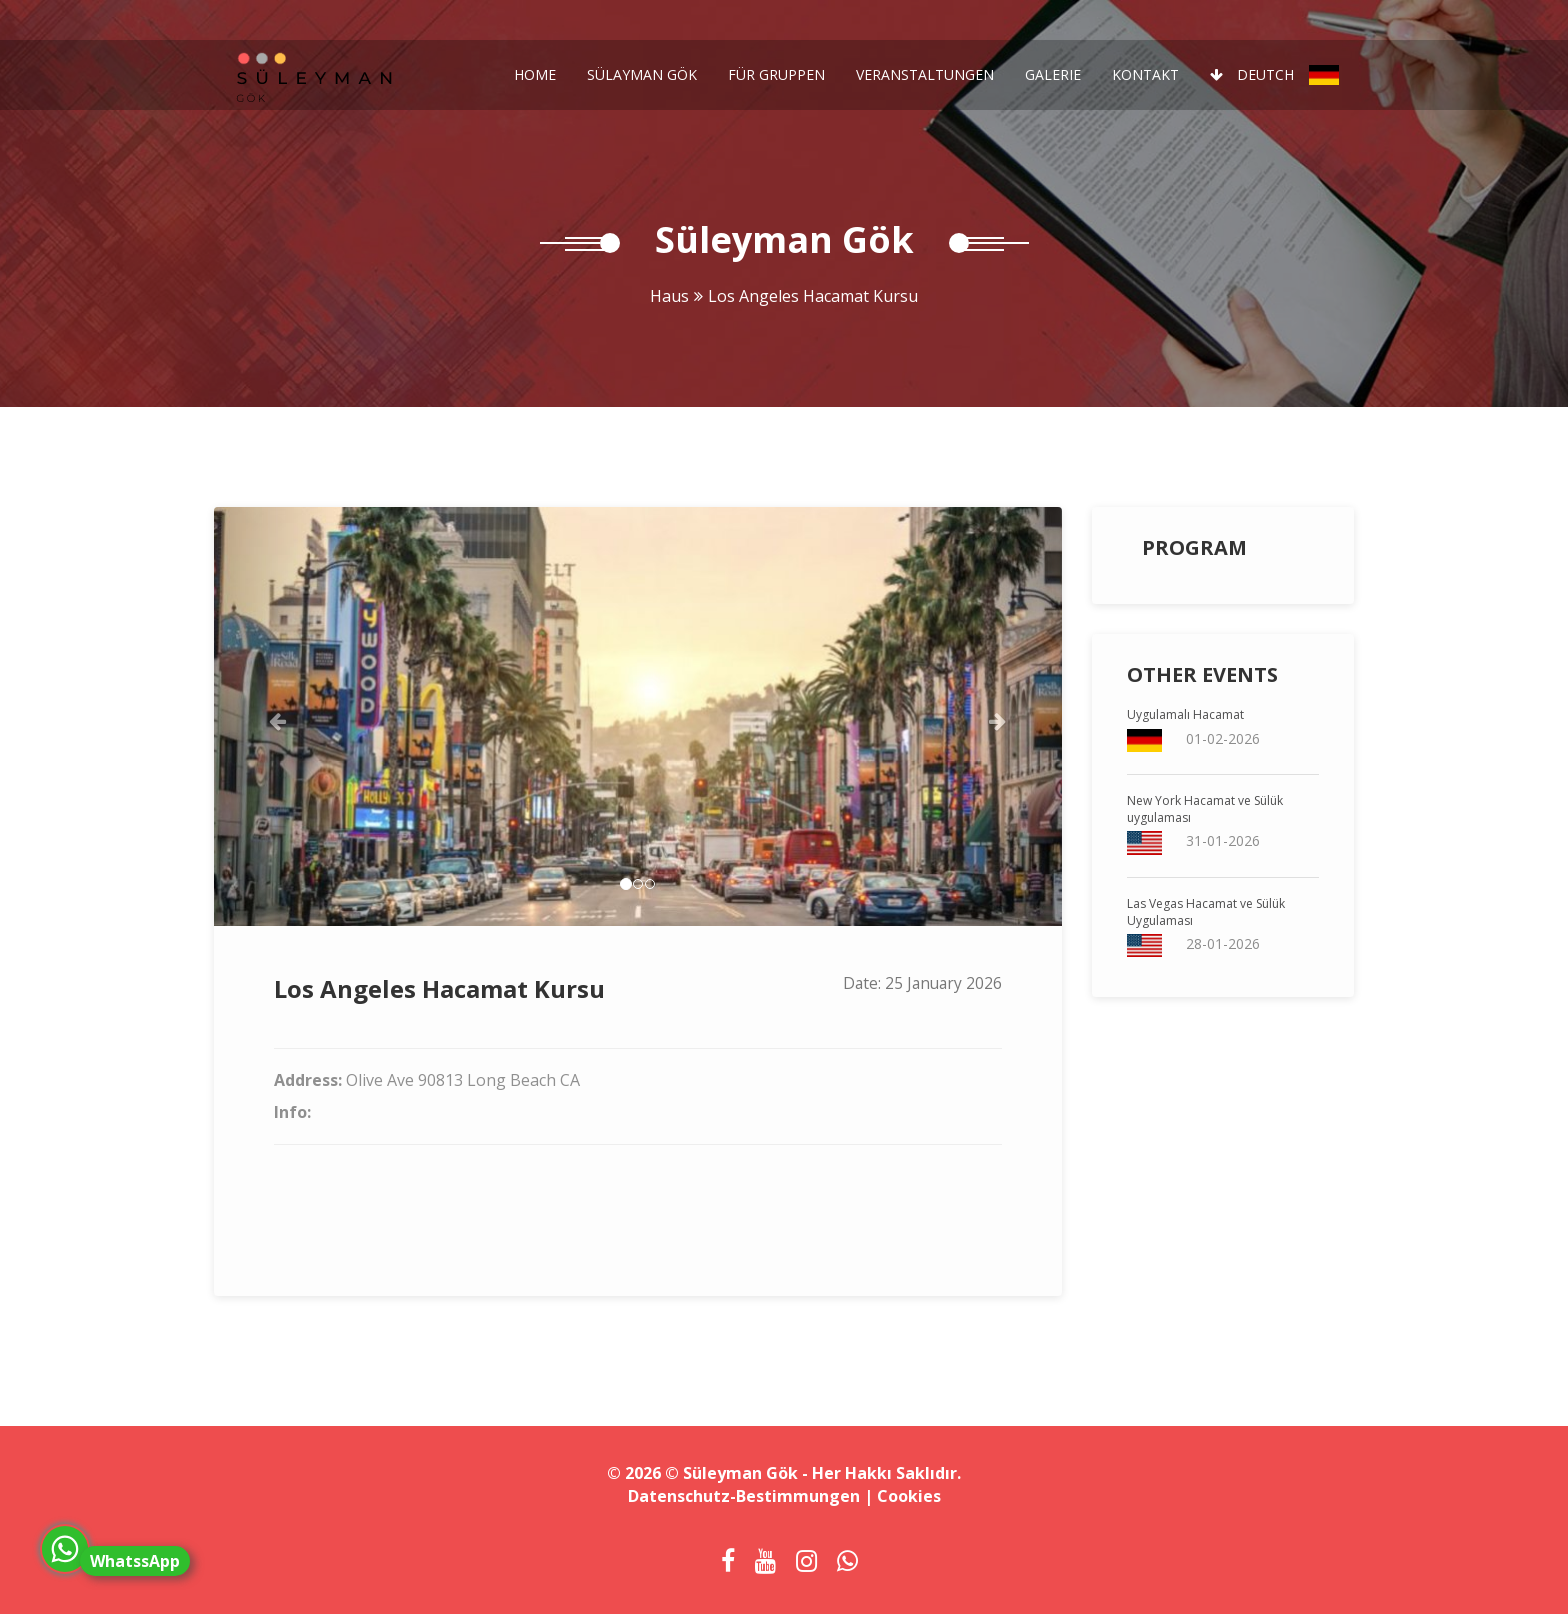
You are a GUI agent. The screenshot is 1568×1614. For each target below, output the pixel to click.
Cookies (909, 1496)
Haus (669, 296)
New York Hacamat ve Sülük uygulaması (1205, 809)
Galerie (1053, 74)
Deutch (1274, 75)
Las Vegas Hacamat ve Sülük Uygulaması (1206, 912)
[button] (277, 716)
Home (535, 74)
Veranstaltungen (925, 74)
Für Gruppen (776, 74)
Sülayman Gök (642, 74)
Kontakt (1145, 74)
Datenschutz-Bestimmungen (744, 1496)
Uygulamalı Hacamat (1185, 714)
